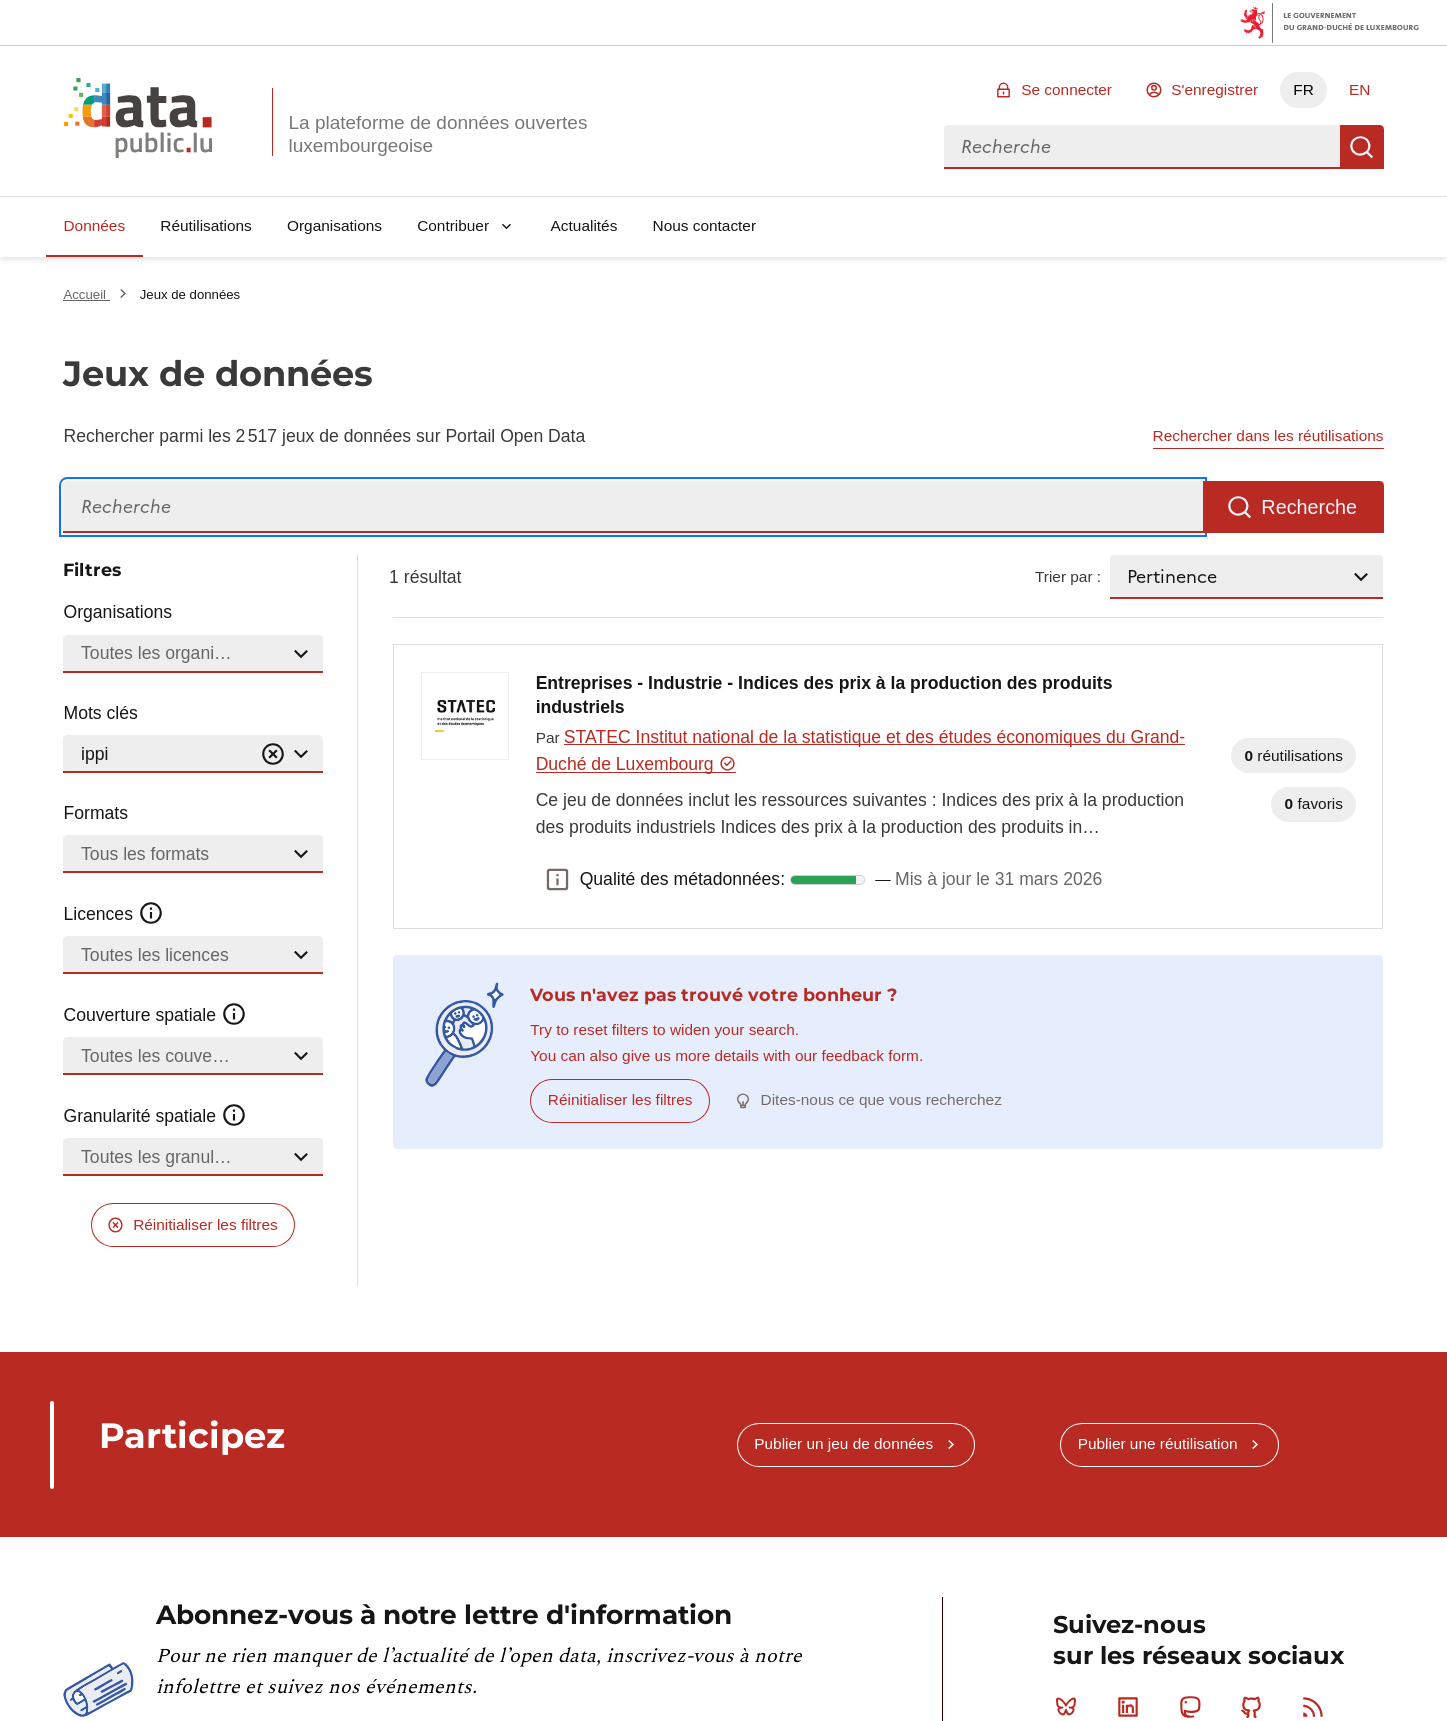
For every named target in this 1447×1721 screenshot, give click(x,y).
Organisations (334, 225)
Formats (95, 813)
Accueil (86, 294)
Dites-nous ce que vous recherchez (881, 1099)
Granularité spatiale (155, 1116)
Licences (113, 914)
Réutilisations (206, 225)
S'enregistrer (1214, 89)
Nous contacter (705, 225)
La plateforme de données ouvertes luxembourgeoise (437, 134)
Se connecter (1066, 89)
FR (1303, 89)
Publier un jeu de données (843, 1443)
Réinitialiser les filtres (205, 1224)
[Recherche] (633, 507)
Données (94, 225)
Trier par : (1068, 576)
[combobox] (1142, 147)
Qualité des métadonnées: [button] (558, 880)
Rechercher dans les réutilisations (1268, 435)
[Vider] (273, 754)
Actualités (584, 225)
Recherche (1362, 147)
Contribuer (453, 225)
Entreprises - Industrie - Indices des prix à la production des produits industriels (824, 695)
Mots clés (100, 713)
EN (1359, 89)
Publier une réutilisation (1158, 1443)
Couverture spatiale (155, 1015)
